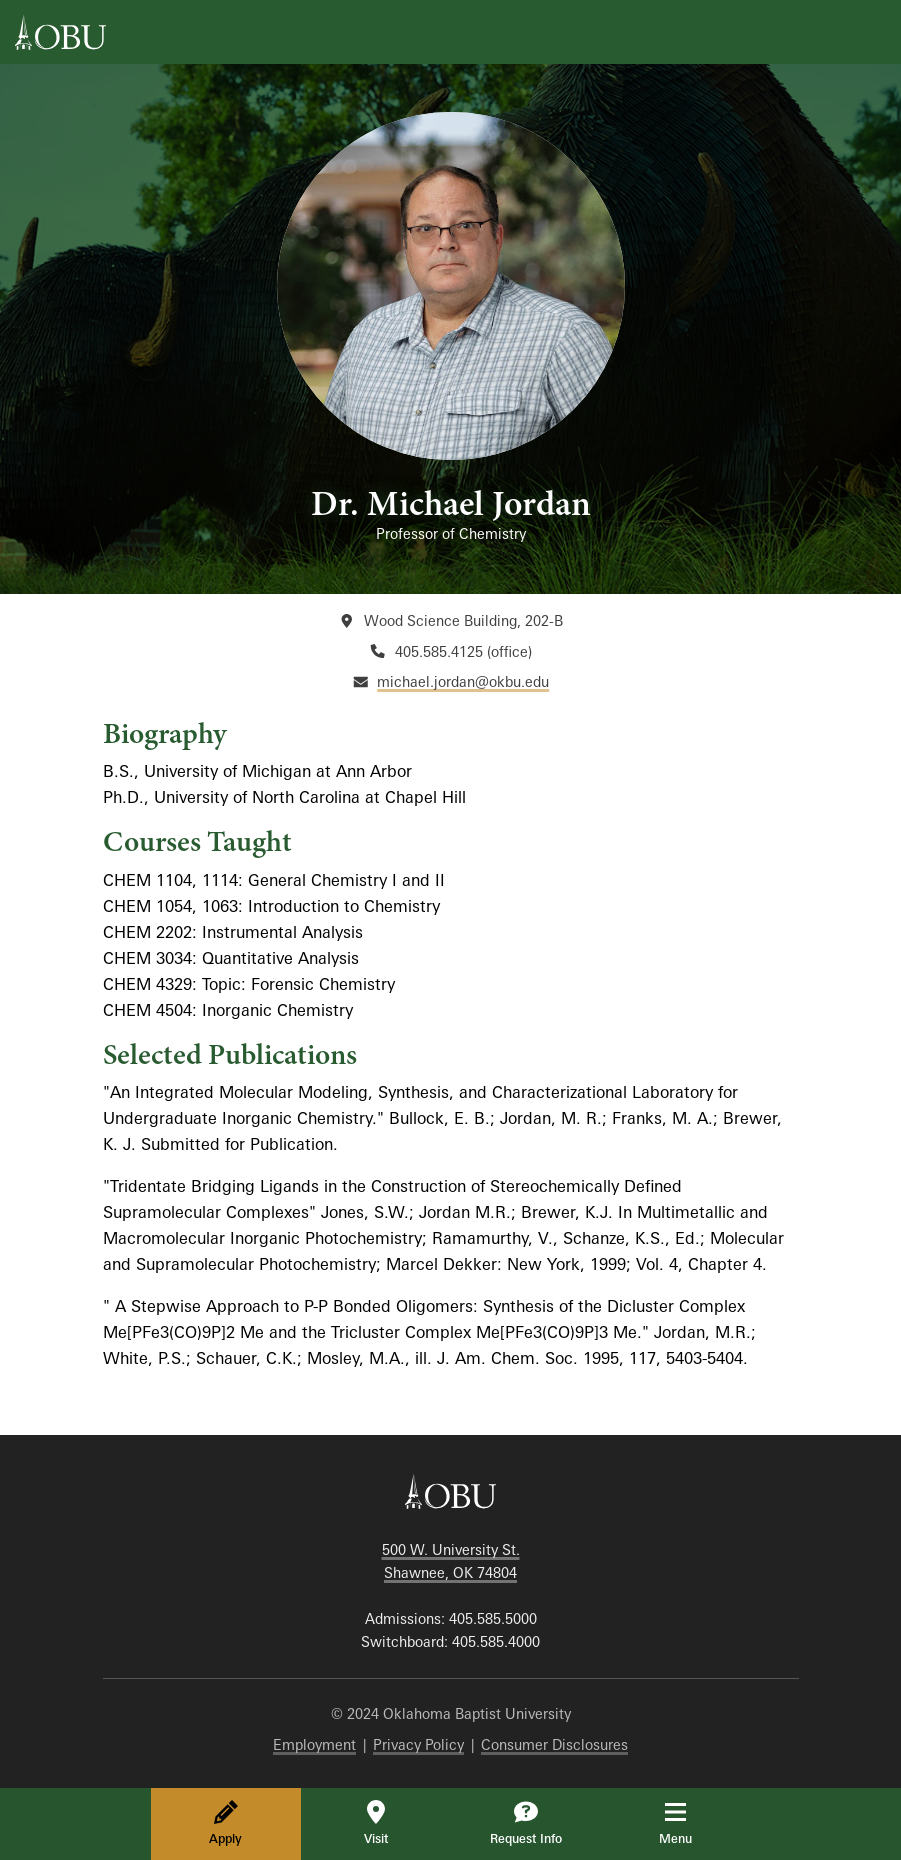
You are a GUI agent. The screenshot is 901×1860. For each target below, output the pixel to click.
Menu (689, 1823)
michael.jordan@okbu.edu (463, 681)
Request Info (526, 1823)
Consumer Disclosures (554, 1744)
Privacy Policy (418, 1744)
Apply (225, 1823)
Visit (376, 1823)
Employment (314, 1744)
